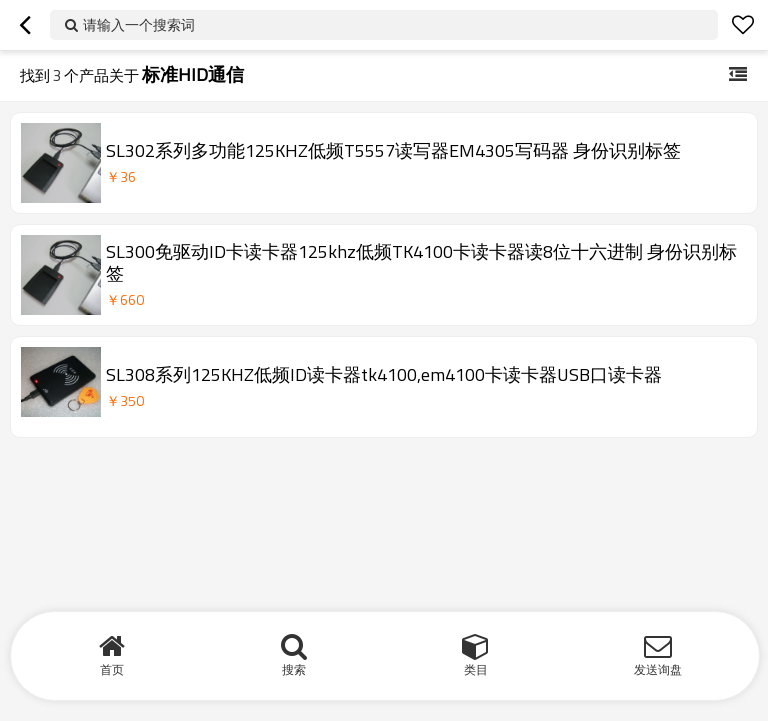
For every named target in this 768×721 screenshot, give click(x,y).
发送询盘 (658, 669)
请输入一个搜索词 (139, 24)
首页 (112, 669)
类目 (476, 669)
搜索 (294, 669)
